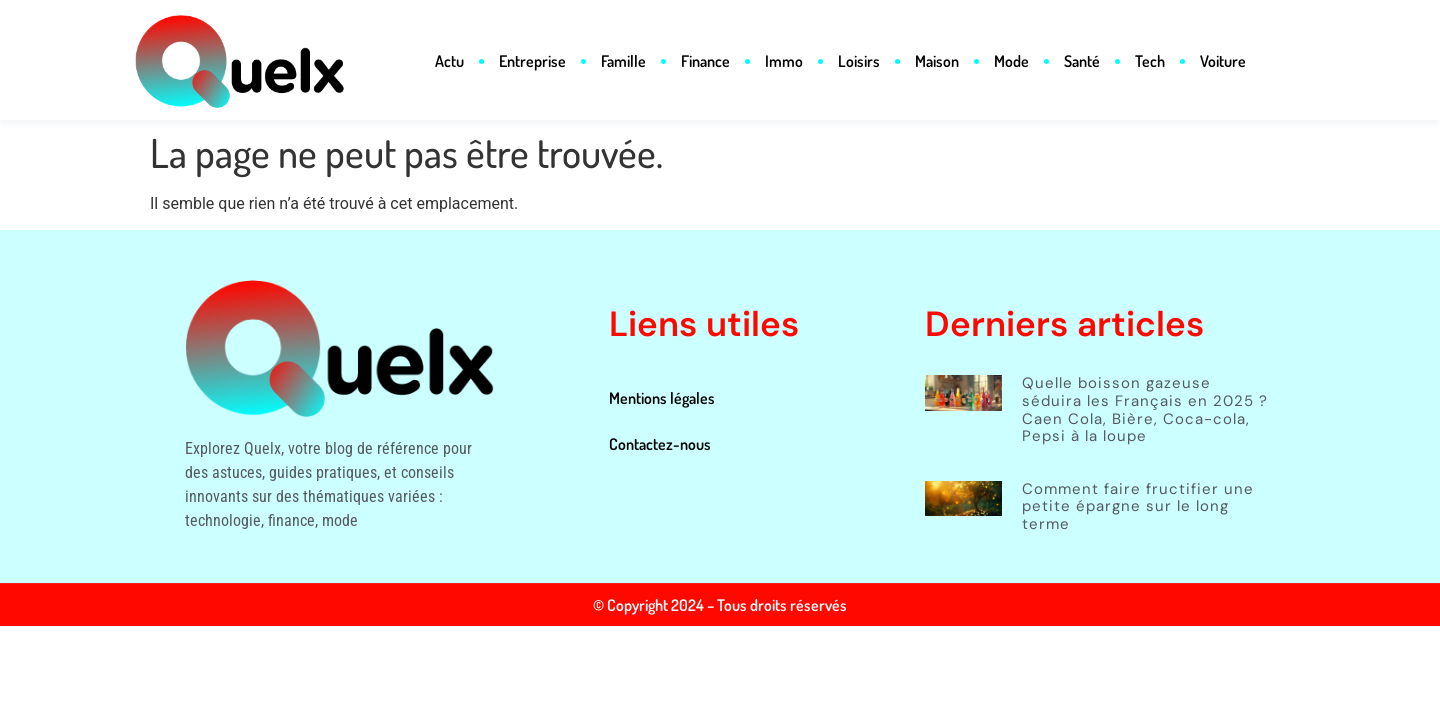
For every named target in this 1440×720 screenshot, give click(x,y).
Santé (1082, 61)
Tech (1150, 61)
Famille (623, 61)
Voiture (1223, 61)
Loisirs (859, 61)
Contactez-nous (660, 444)
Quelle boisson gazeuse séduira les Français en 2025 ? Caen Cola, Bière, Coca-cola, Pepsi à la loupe (1145, 409)
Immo (784, 61)
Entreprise (532, 61)
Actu (449, 61)
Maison (937, 61)
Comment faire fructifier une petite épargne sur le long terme (1138, 506)
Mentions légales (662, 398)
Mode (1011, 61)
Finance (705, 61)
